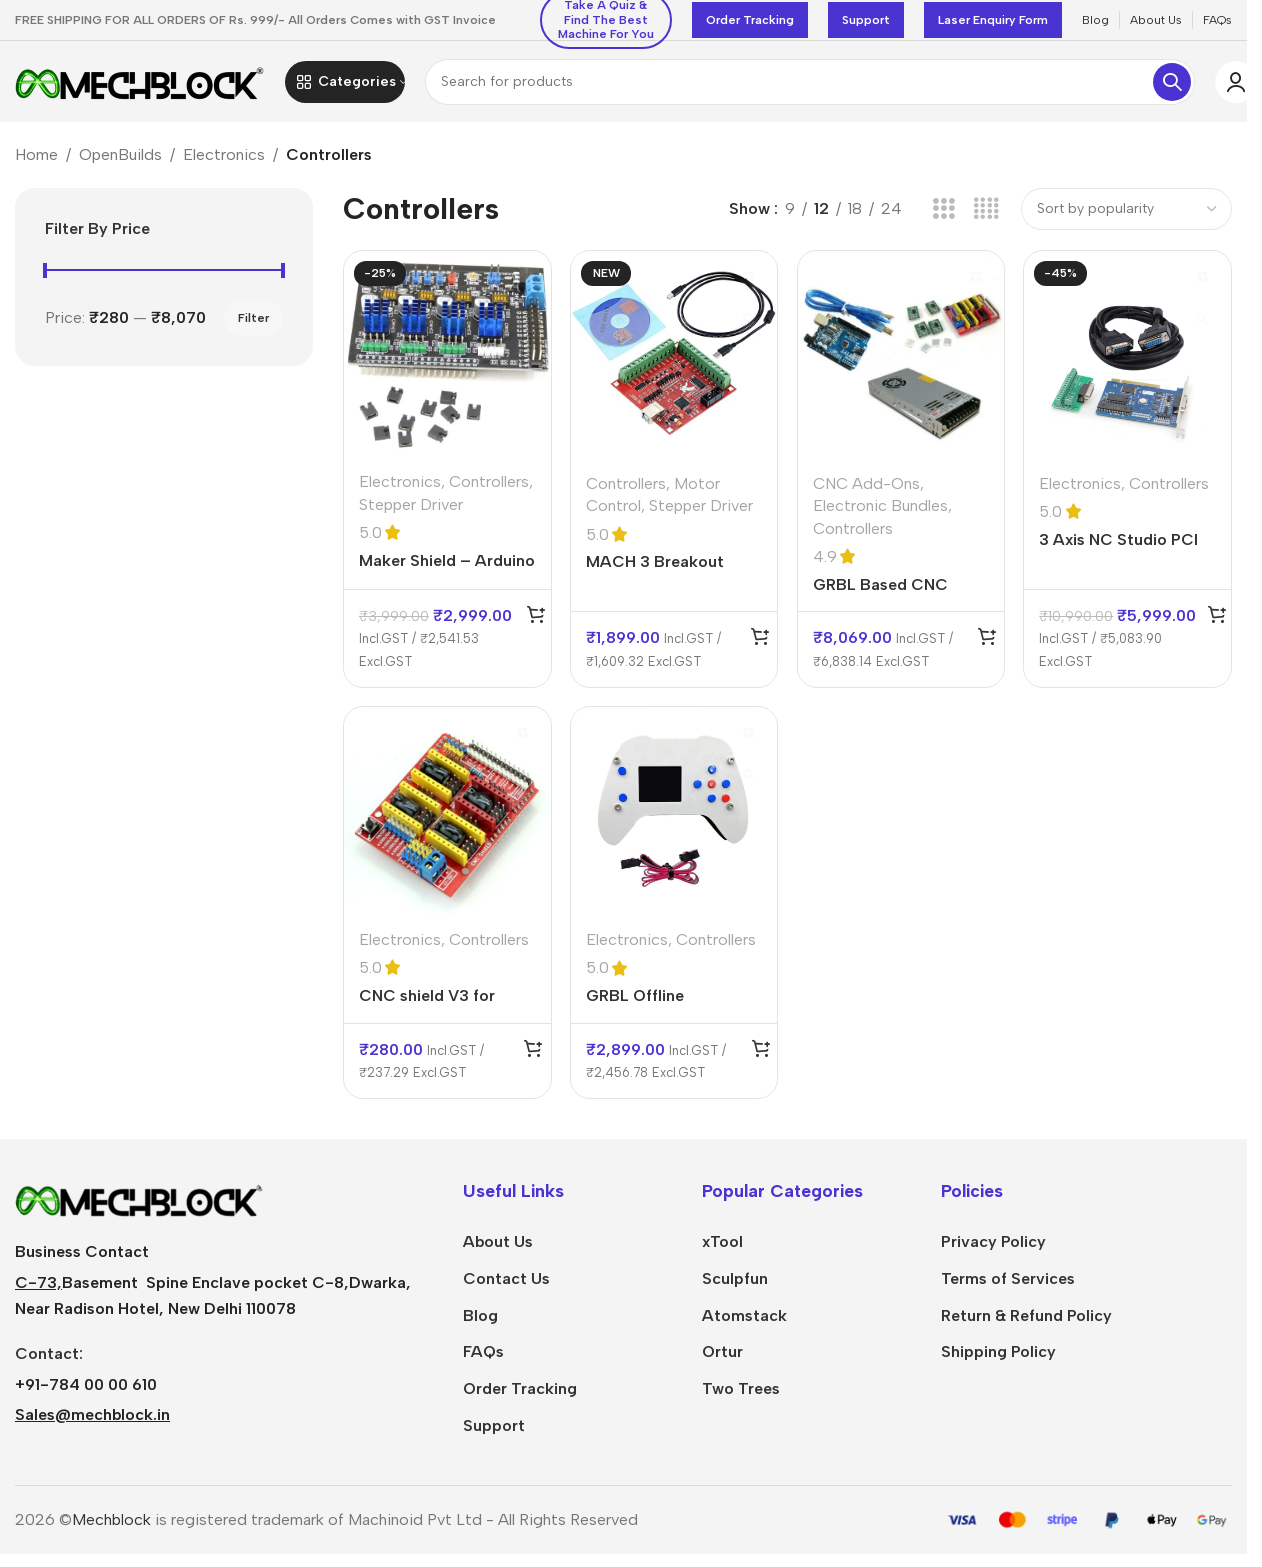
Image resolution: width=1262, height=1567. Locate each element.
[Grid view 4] (986, 217)
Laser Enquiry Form (993, 20)
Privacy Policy (993, 1249)
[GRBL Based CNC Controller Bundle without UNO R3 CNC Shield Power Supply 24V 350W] (900, 362)
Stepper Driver (411, 511)
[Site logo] (140, 84)
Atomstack (744, 1322)
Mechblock (111, 1527)
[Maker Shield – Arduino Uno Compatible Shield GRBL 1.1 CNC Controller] (446, 362)
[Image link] (140, 1205)
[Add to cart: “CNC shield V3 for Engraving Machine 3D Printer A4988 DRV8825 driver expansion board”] (531, 1055)
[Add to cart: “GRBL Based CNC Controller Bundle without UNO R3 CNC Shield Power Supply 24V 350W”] (987, 643)
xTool (722, 1249)
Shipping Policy (998, 1359)
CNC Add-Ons (866, 490)
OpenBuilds (120, 163)
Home (36, 163)
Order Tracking (750, 20)
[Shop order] (1126, 218)
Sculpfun (735, 1285)
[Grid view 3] (943, 217)
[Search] (810, 86)
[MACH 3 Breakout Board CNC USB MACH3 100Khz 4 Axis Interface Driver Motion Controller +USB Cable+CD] (673, 362)
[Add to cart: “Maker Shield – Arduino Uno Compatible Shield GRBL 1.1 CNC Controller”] (535, 621)
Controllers (489, 488)
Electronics (224, 163)
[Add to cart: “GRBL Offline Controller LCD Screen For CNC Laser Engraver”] (760, 1055)
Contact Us (506, 1285)
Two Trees (741, 1396)
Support (866, 20)
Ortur (722, 1359)
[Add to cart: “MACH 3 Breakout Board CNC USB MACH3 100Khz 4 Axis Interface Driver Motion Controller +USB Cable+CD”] (760, 643)
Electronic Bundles (880, 512)
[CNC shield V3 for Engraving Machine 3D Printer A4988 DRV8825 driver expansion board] (446, 818)
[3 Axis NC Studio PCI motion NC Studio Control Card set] (1128, 362)
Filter (253, 327)
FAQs (483, 1359)
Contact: (49, 1361)
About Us (498, 1249)
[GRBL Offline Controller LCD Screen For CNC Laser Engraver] (673, 819)
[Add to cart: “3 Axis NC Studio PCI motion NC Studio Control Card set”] (1217, 621)
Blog (480, 1322)
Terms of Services (1008, 1285)
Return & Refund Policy (1026, 1322)
